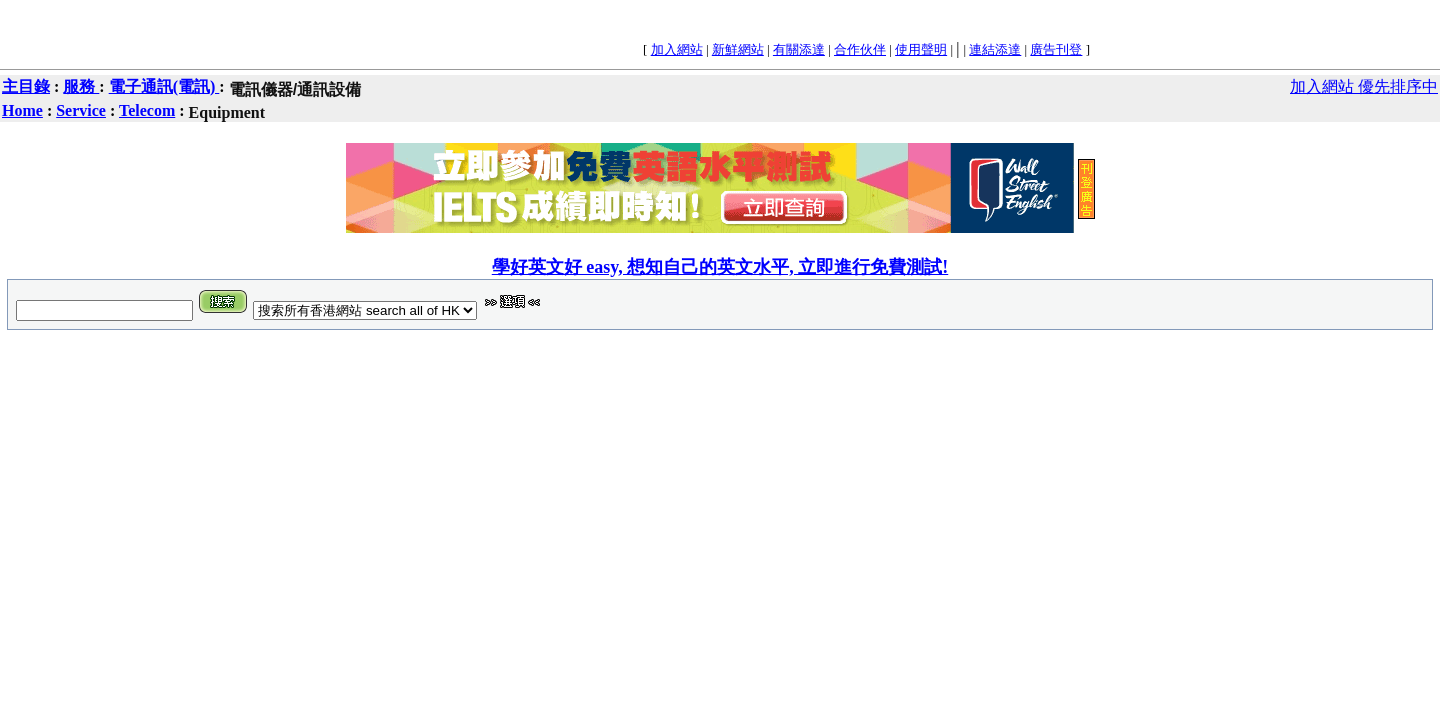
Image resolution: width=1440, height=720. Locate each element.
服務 (81, 86)
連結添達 (995, 49)
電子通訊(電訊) (164, 86)
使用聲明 (921, 49)
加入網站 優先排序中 (1364, 86)
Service (81, 110)
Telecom (147, 110)
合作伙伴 (860, 49)
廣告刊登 (1056, 49)
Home (22, 110)
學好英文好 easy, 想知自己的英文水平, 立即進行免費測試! (720, 267)
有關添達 (799, 49)
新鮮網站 (738, 49)
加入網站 (677, 49)
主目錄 (26, 86)
